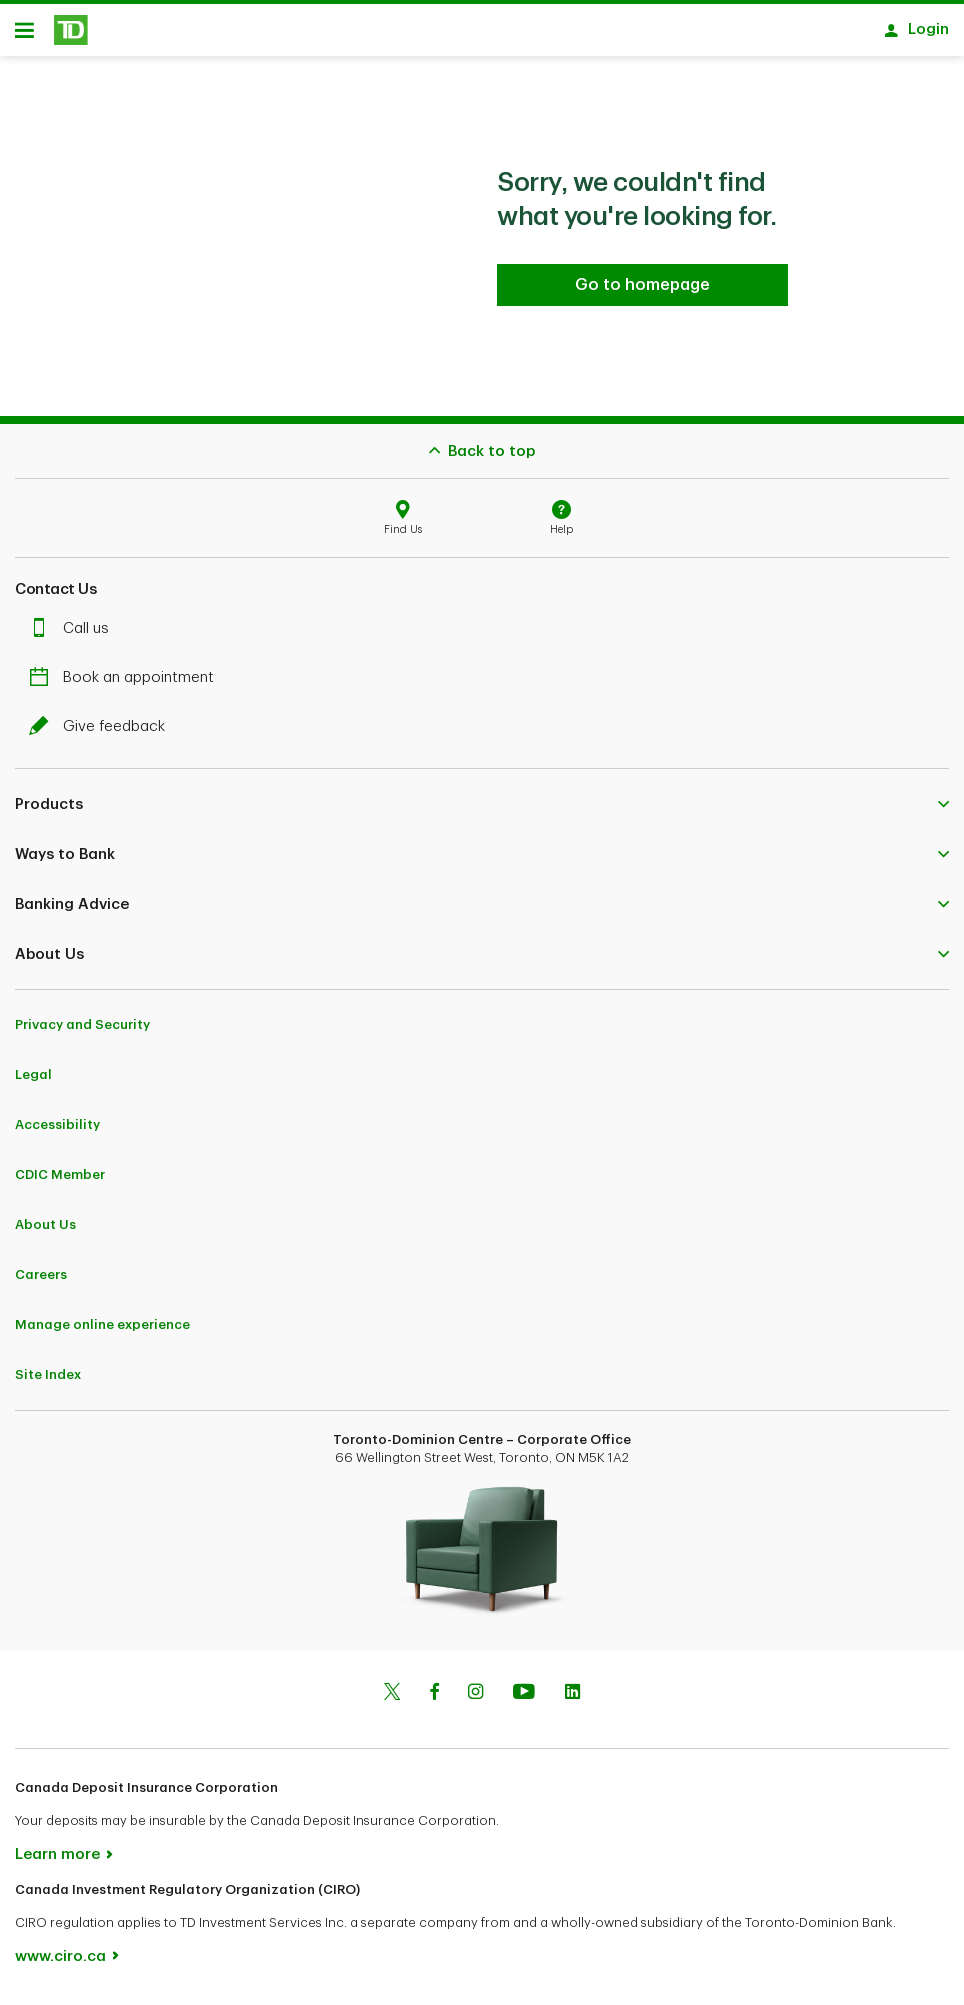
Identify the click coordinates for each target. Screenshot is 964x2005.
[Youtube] (524, 1701)
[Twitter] (392, 1701)
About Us (45, 1231)
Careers (41, 1281)
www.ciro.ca (60, 1963)
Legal (33, 1081)
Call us (74, 635)
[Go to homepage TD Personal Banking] (642, 292)
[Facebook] (434, 1701)
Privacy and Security (82, 1031)
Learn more (57, 1861)
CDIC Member (60, 1181)
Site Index (48, 1381)
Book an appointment (126, 684)
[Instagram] (475, 1701)
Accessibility (57, 1131)
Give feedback (102, 733)
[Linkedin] (572, 1701)
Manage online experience (102, 1331)
